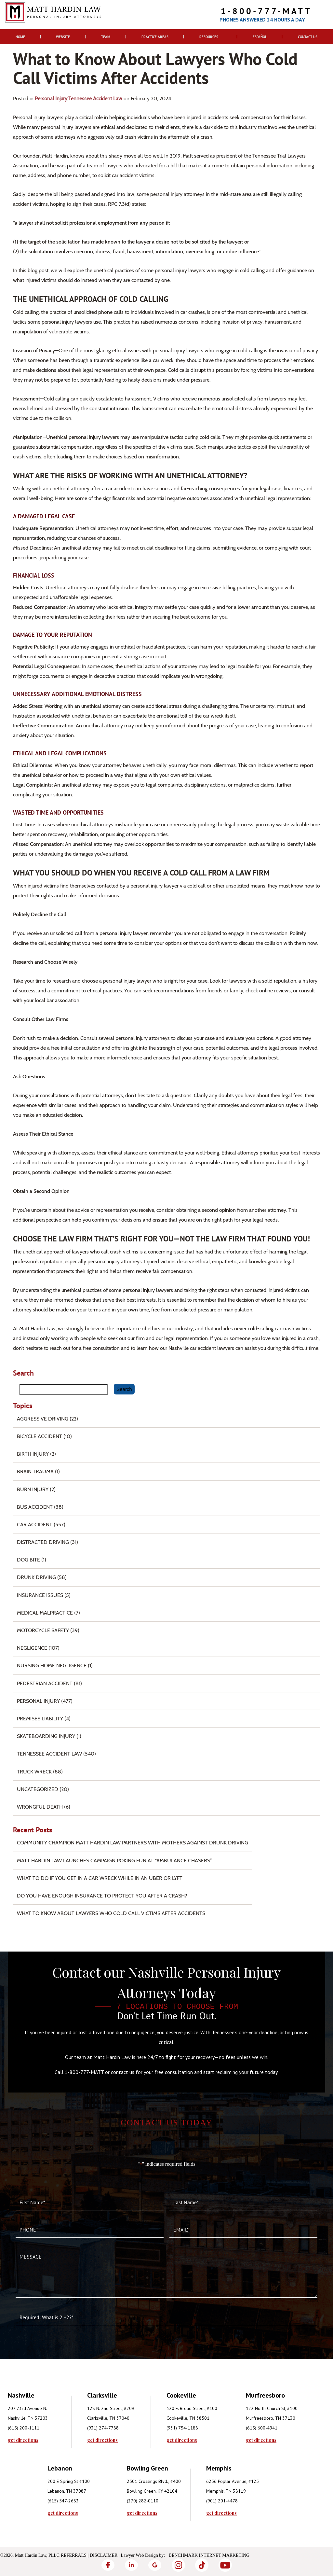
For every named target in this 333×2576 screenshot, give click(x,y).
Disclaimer (104, 2555)
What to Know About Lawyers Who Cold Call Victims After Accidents (111, 1913)
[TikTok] (201, 2565)
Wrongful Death (40, 1807)
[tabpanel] (47, 2416)
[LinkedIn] (131, 2565)
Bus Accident (35, 1507)
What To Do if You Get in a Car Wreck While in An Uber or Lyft (99, 1878)
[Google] (154, 2565)
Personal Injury (51, 98)
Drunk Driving (36, 1577)
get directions (23, 2440)
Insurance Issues (40, 1595)
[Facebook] (107, 2565)
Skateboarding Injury (46, 1736)
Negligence (32, 1648)
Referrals (74, 2555)
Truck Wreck (34, 1772)
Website (63, 37)
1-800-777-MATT (266, 11)
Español (260, 37)
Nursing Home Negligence (52, 1665)
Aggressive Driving (42, 1419)
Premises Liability (40, 1718)
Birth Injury (33, 1454)
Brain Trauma (35, 1471)
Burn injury (32, 1489)
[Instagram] (178, 2565)
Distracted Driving (43, 1542)
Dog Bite (28, 1560)
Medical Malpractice (45, 1613)
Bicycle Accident (39, 1436)
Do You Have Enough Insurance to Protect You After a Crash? (102, 1896)
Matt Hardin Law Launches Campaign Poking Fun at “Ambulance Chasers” (114, 1860)
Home (20, 37)
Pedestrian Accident (45, 1683)
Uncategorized (37, 1789)
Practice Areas (154, 37)
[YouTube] (225, 2565)
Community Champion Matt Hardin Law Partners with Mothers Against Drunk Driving (132, 1843)
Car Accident (34, 1524)
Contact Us (307, 37)
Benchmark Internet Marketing (209, 2555)
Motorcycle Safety (43, 1630)
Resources (208, 37)
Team (105, 37)
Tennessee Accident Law (95, 98)
